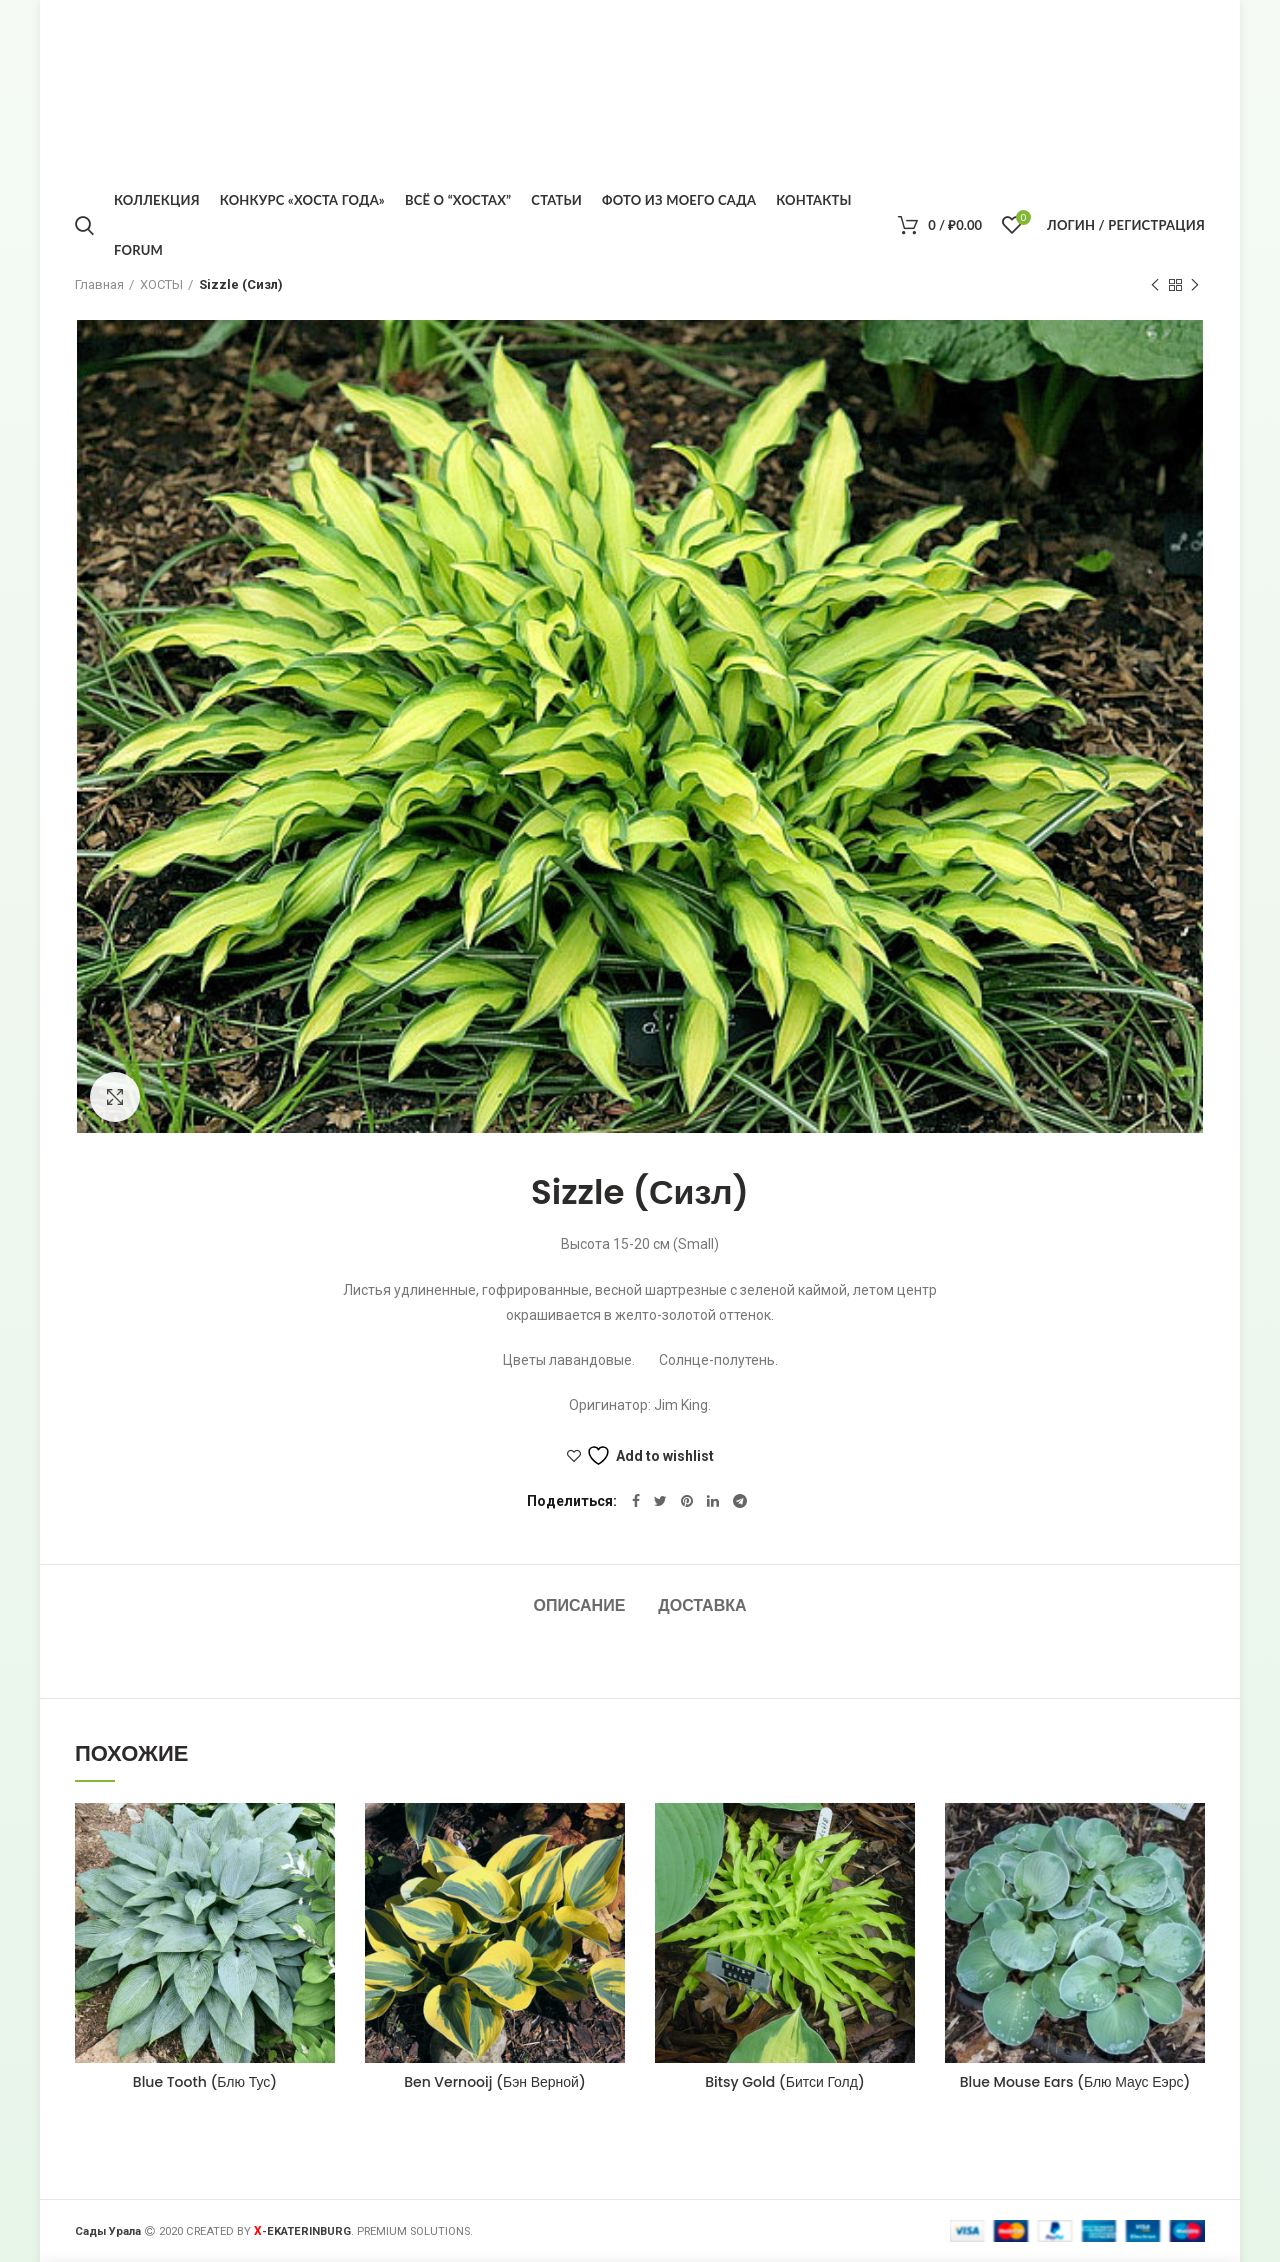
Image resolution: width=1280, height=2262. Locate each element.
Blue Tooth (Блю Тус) (205, 2082)
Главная (99, 284)
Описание (579, 1605)
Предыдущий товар (1155, 286)
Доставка (702, 1605)
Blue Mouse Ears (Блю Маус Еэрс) (1075, 2082)
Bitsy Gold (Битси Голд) (785, 2082)
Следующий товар (1195, 286)
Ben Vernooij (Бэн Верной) (495, 2082)
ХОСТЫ (161, 284)
